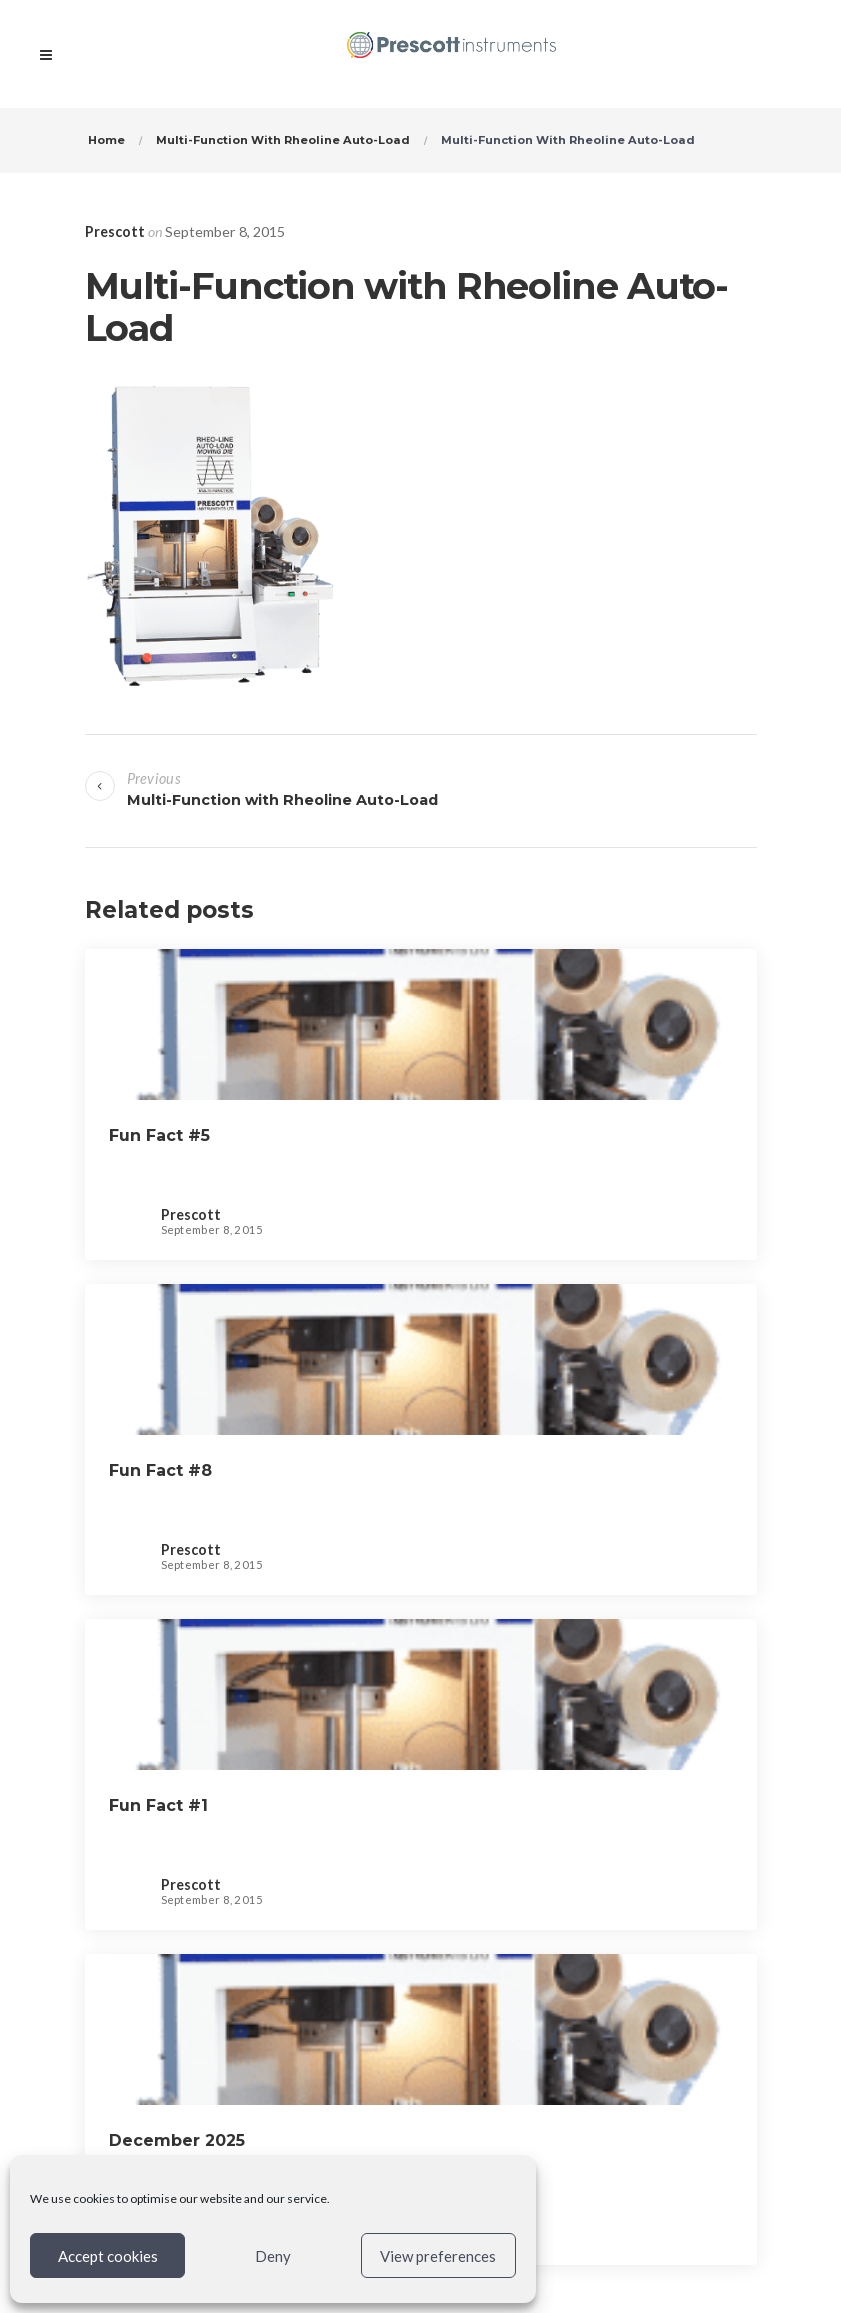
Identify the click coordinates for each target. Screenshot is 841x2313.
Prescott (115, 231)
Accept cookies (108, 2256)
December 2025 (177, 2140)
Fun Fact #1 (158, 1805)
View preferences (438, 2256)
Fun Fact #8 (160, 1470)
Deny (273, 2256)
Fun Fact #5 (159, 1135)
